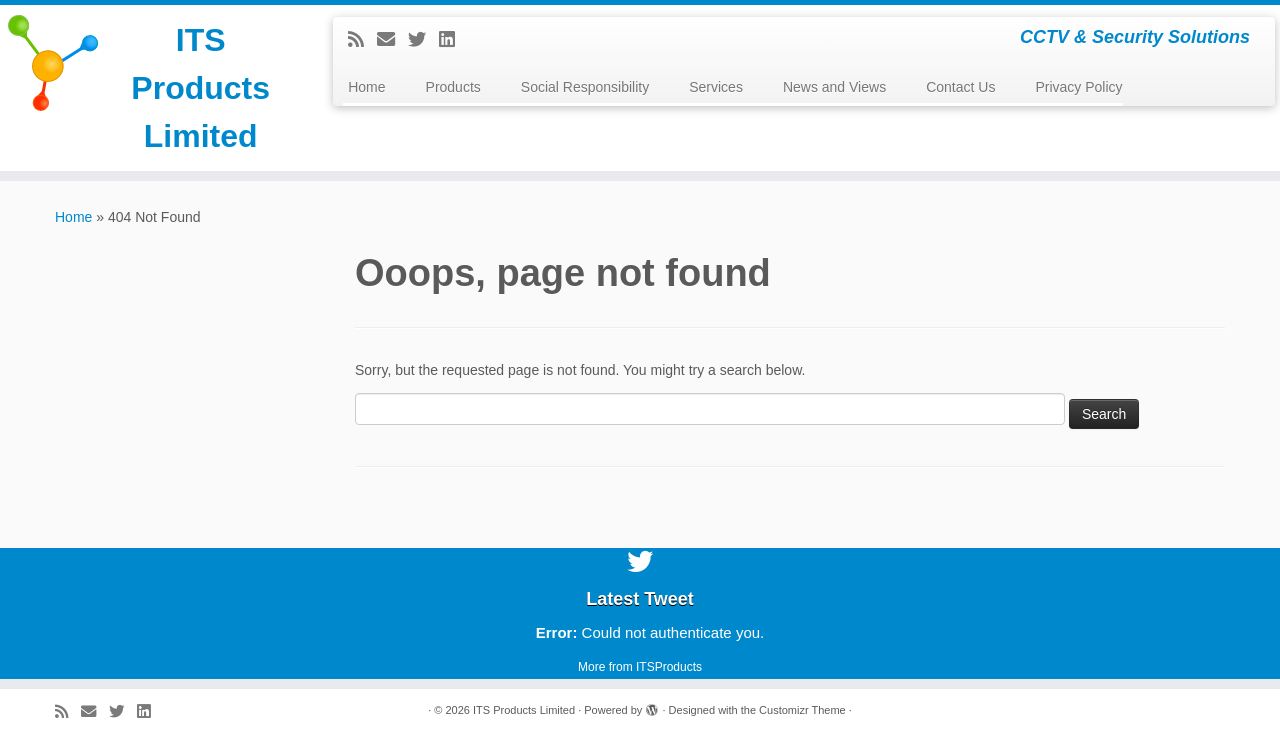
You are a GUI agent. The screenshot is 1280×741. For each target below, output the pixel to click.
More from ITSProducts (640, 667)
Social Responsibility (585, 87)
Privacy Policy (1078, 87)
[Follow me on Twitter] (423, 40)
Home (366, 87)
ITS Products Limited (200, 88)
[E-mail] (392, 40)
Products (453, 87)
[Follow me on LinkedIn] (453, 40)
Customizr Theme (802, 710)
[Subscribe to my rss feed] (362, 40)
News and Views (834, 87)
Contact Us (960, 87)
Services (716, 87)
